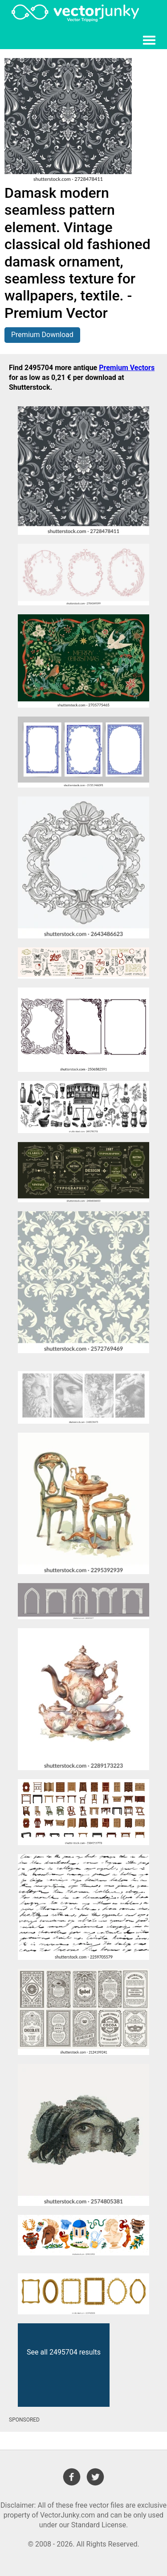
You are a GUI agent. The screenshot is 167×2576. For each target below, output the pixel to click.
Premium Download (42, 334)
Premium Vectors (127, 367)
